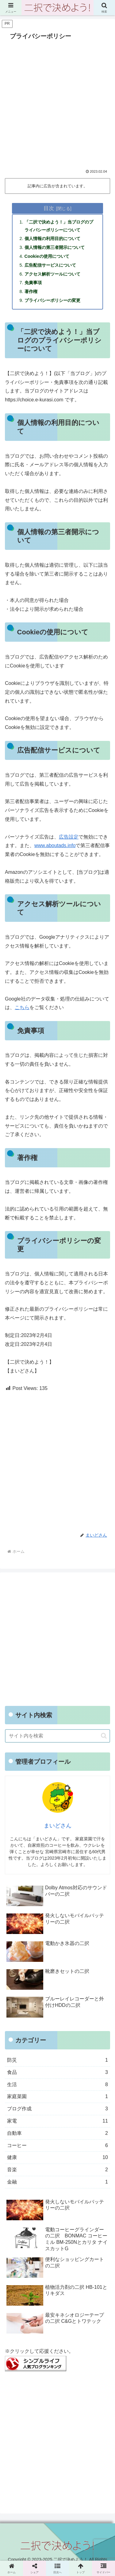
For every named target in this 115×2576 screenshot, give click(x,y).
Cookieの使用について (47, 256)
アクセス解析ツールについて (52, 274)
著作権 (31, 291)
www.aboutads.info (54, 845)
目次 (49, 208)
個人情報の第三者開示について (55, 247)
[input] (57, 1736)
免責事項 (33, 282)
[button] (103, 1735)
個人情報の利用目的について (52, 238)
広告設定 (69, 836)
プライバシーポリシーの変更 (52, 300)
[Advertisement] (57, 103)
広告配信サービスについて (50, 265)
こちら (22, 1007)
